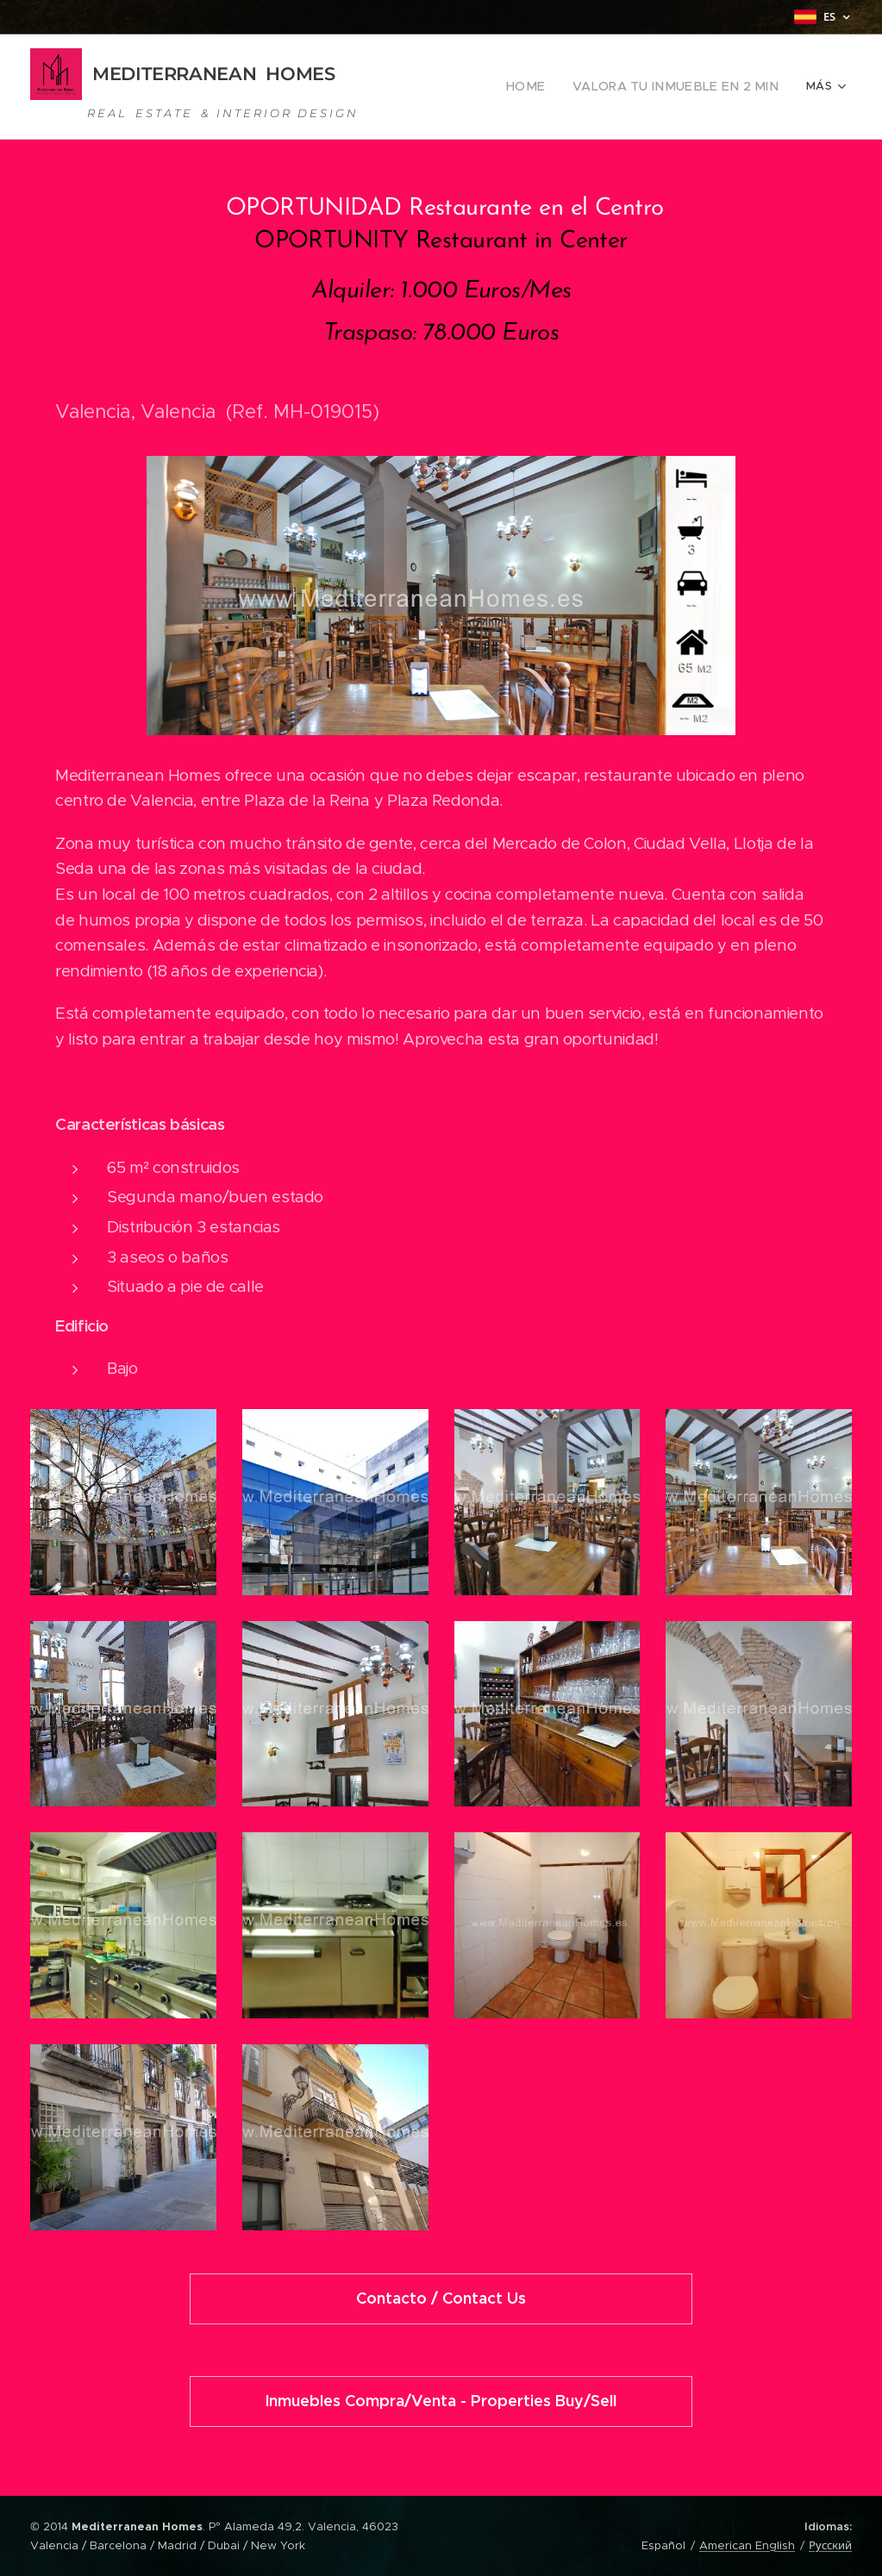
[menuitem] (553, 87)
